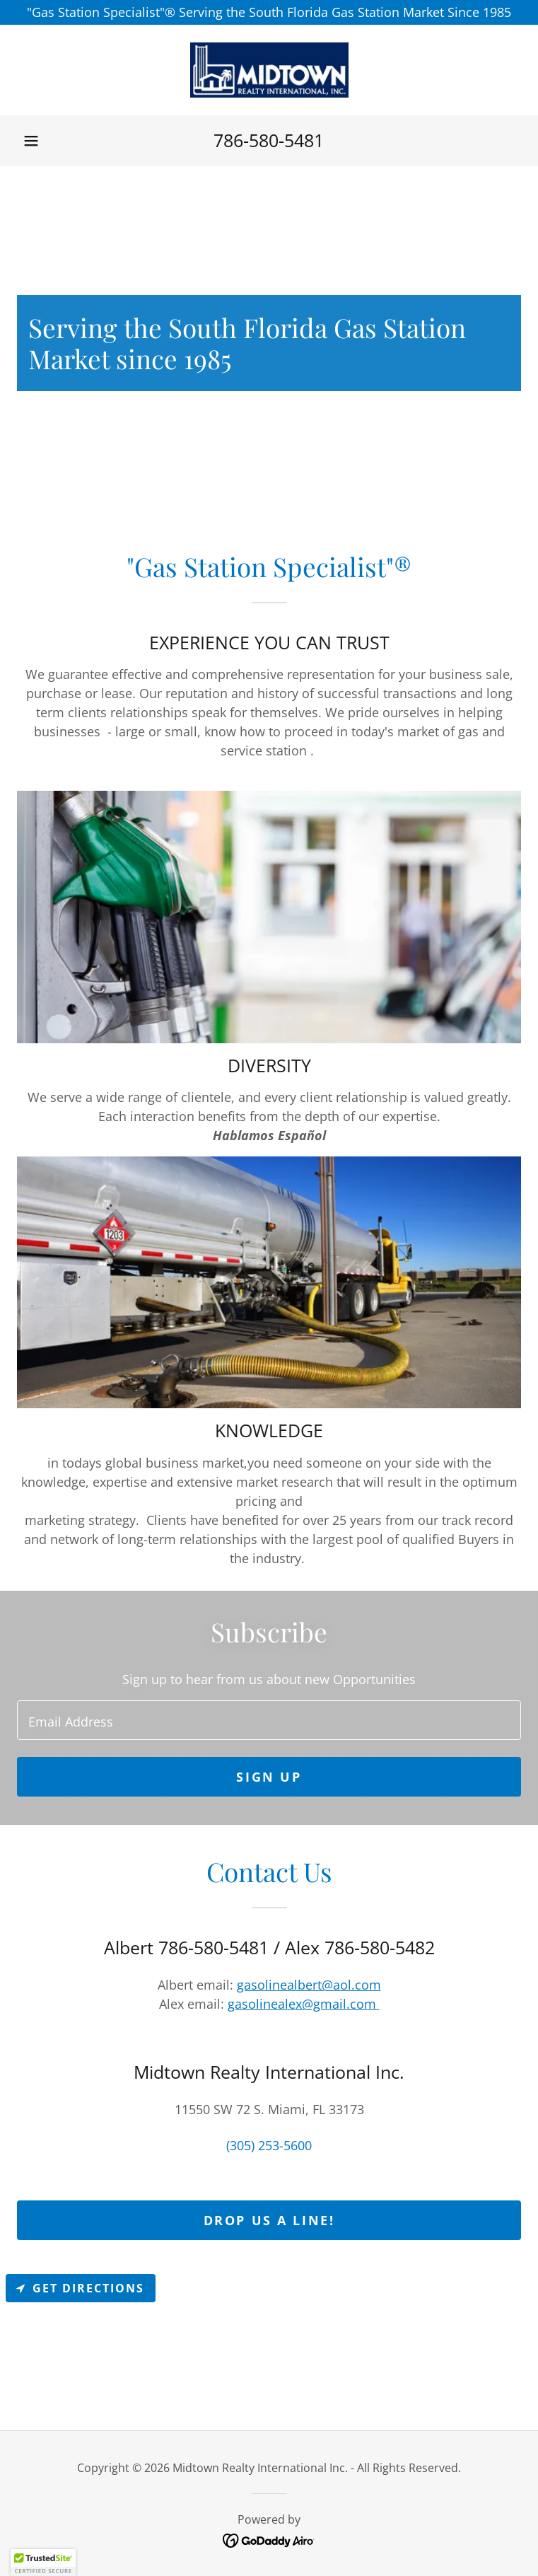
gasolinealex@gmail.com (304, 2003)
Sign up (268, 1776)
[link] (269, 70)
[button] (31, 141)
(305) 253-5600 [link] (269, 2145)
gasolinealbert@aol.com (309, 1984)
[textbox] (269, 1720)
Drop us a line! (269, 2220)
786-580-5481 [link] (269, 140)
